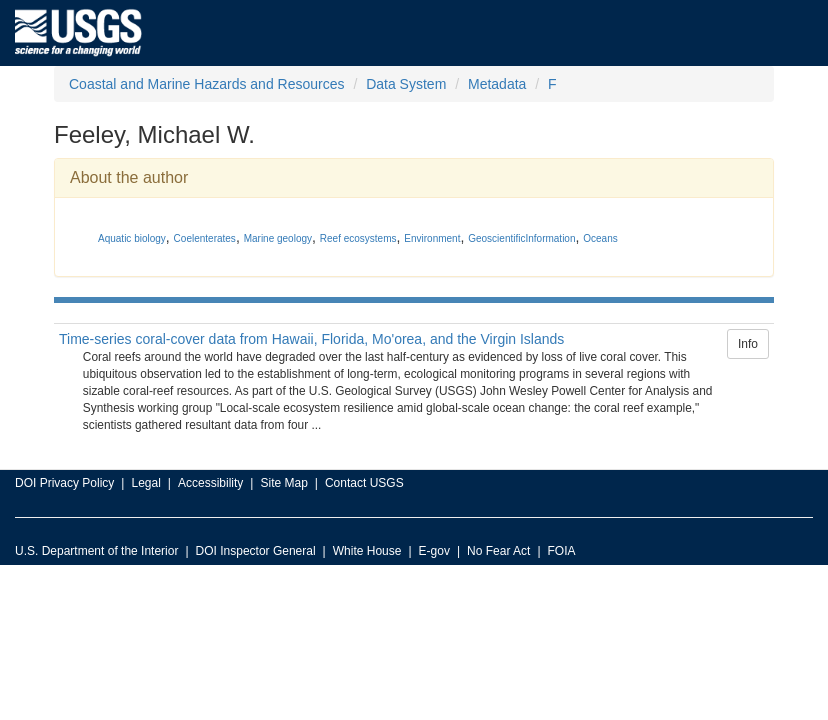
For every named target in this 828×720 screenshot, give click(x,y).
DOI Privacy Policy (64, 483)
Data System (406, 84)
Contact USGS (364, 483)
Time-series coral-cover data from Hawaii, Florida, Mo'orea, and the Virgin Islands (311, 339)
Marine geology (278, 238)
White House (367, 551)
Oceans (600, 238)
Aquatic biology (132, 238)
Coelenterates (205, 238)
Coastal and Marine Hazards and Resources (206, 84)
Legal (145, 483)
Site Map (283, 483)
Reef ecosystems (358, 238)
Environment (432, 238)
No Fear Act (498, 551)
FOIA (562, 551)
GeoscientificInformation (521, 238)
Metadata (497, 84)
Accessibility (210, 483)
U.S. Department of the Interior (96, 551)
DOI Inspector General (256, 551)
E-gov (434, 551)
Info (748, 344)
